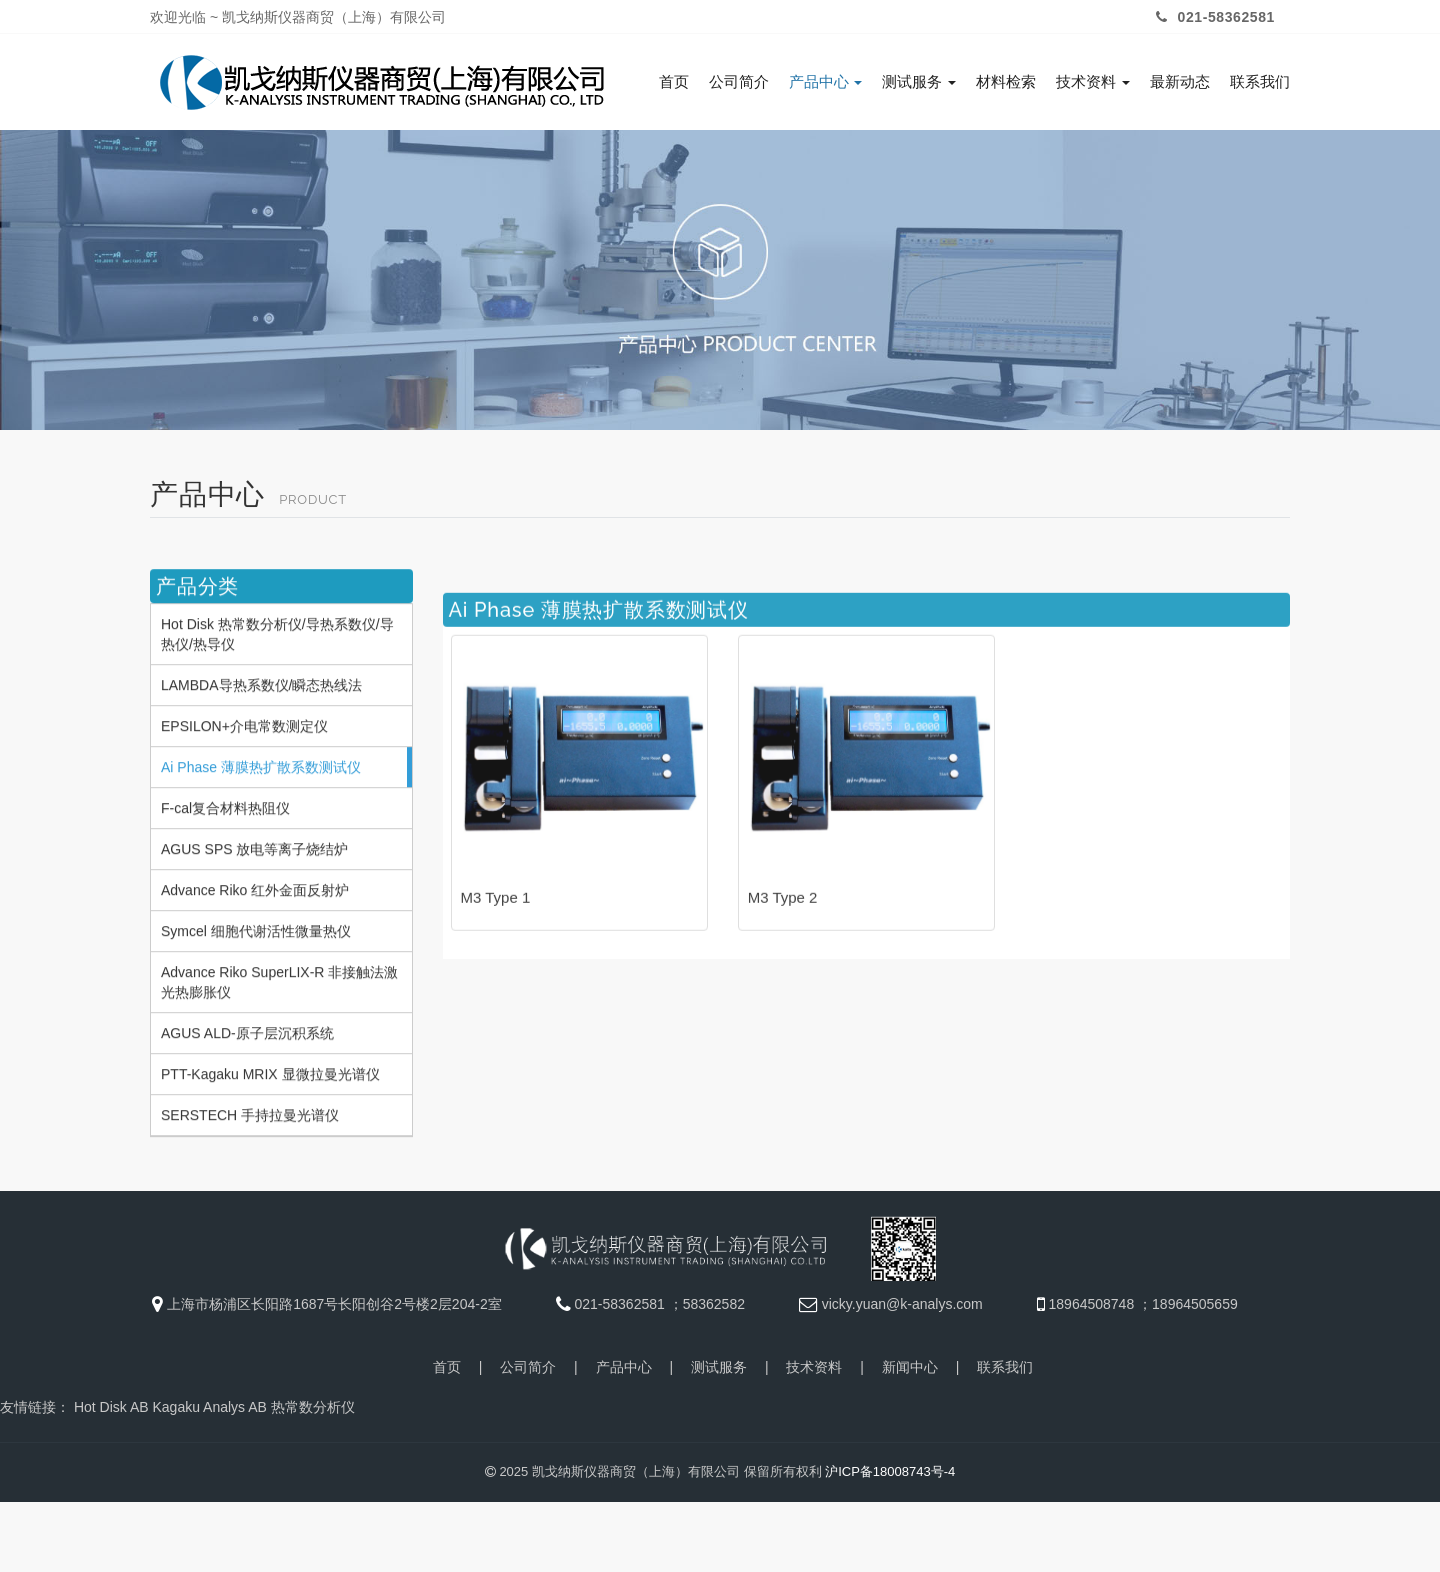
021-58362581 (1213, 17)
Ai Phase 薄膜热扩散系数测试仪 (261, 857)
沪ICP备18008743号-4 (890, 1468)
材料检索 (1006, 82)
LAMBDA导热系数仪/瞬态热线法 (261, 775)
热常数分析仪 (313, 1404)
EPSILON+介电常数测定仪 (244, 816)
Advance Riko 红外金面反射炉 (255, 980)
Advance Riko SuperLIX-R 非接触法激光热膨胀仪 (279, 1072)
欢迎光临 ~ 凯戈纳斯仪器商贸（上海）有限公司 (298, 17)
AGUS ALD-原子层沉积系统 (247, 1123)
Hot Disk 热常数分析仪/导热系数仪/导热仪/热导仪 (277, 724)
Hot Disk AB (111, 1404)
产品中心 (826, 82)
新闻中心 (910, 1364)
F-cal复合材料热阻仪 (225, 898)
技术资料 (1093, 82)
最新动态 (1180, 82)
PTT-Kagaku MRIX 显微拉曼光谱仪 (270, 1164)
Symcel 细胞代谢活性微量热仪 (256, 1021)
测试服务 (919, 82)
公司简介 (739, 82)
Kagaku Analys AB (209, 1404)
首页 (674, 82)
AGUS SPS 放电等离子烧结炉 (254, 939)
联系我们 (1260, 82)
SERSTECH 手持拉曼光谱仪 (250, 1205)
